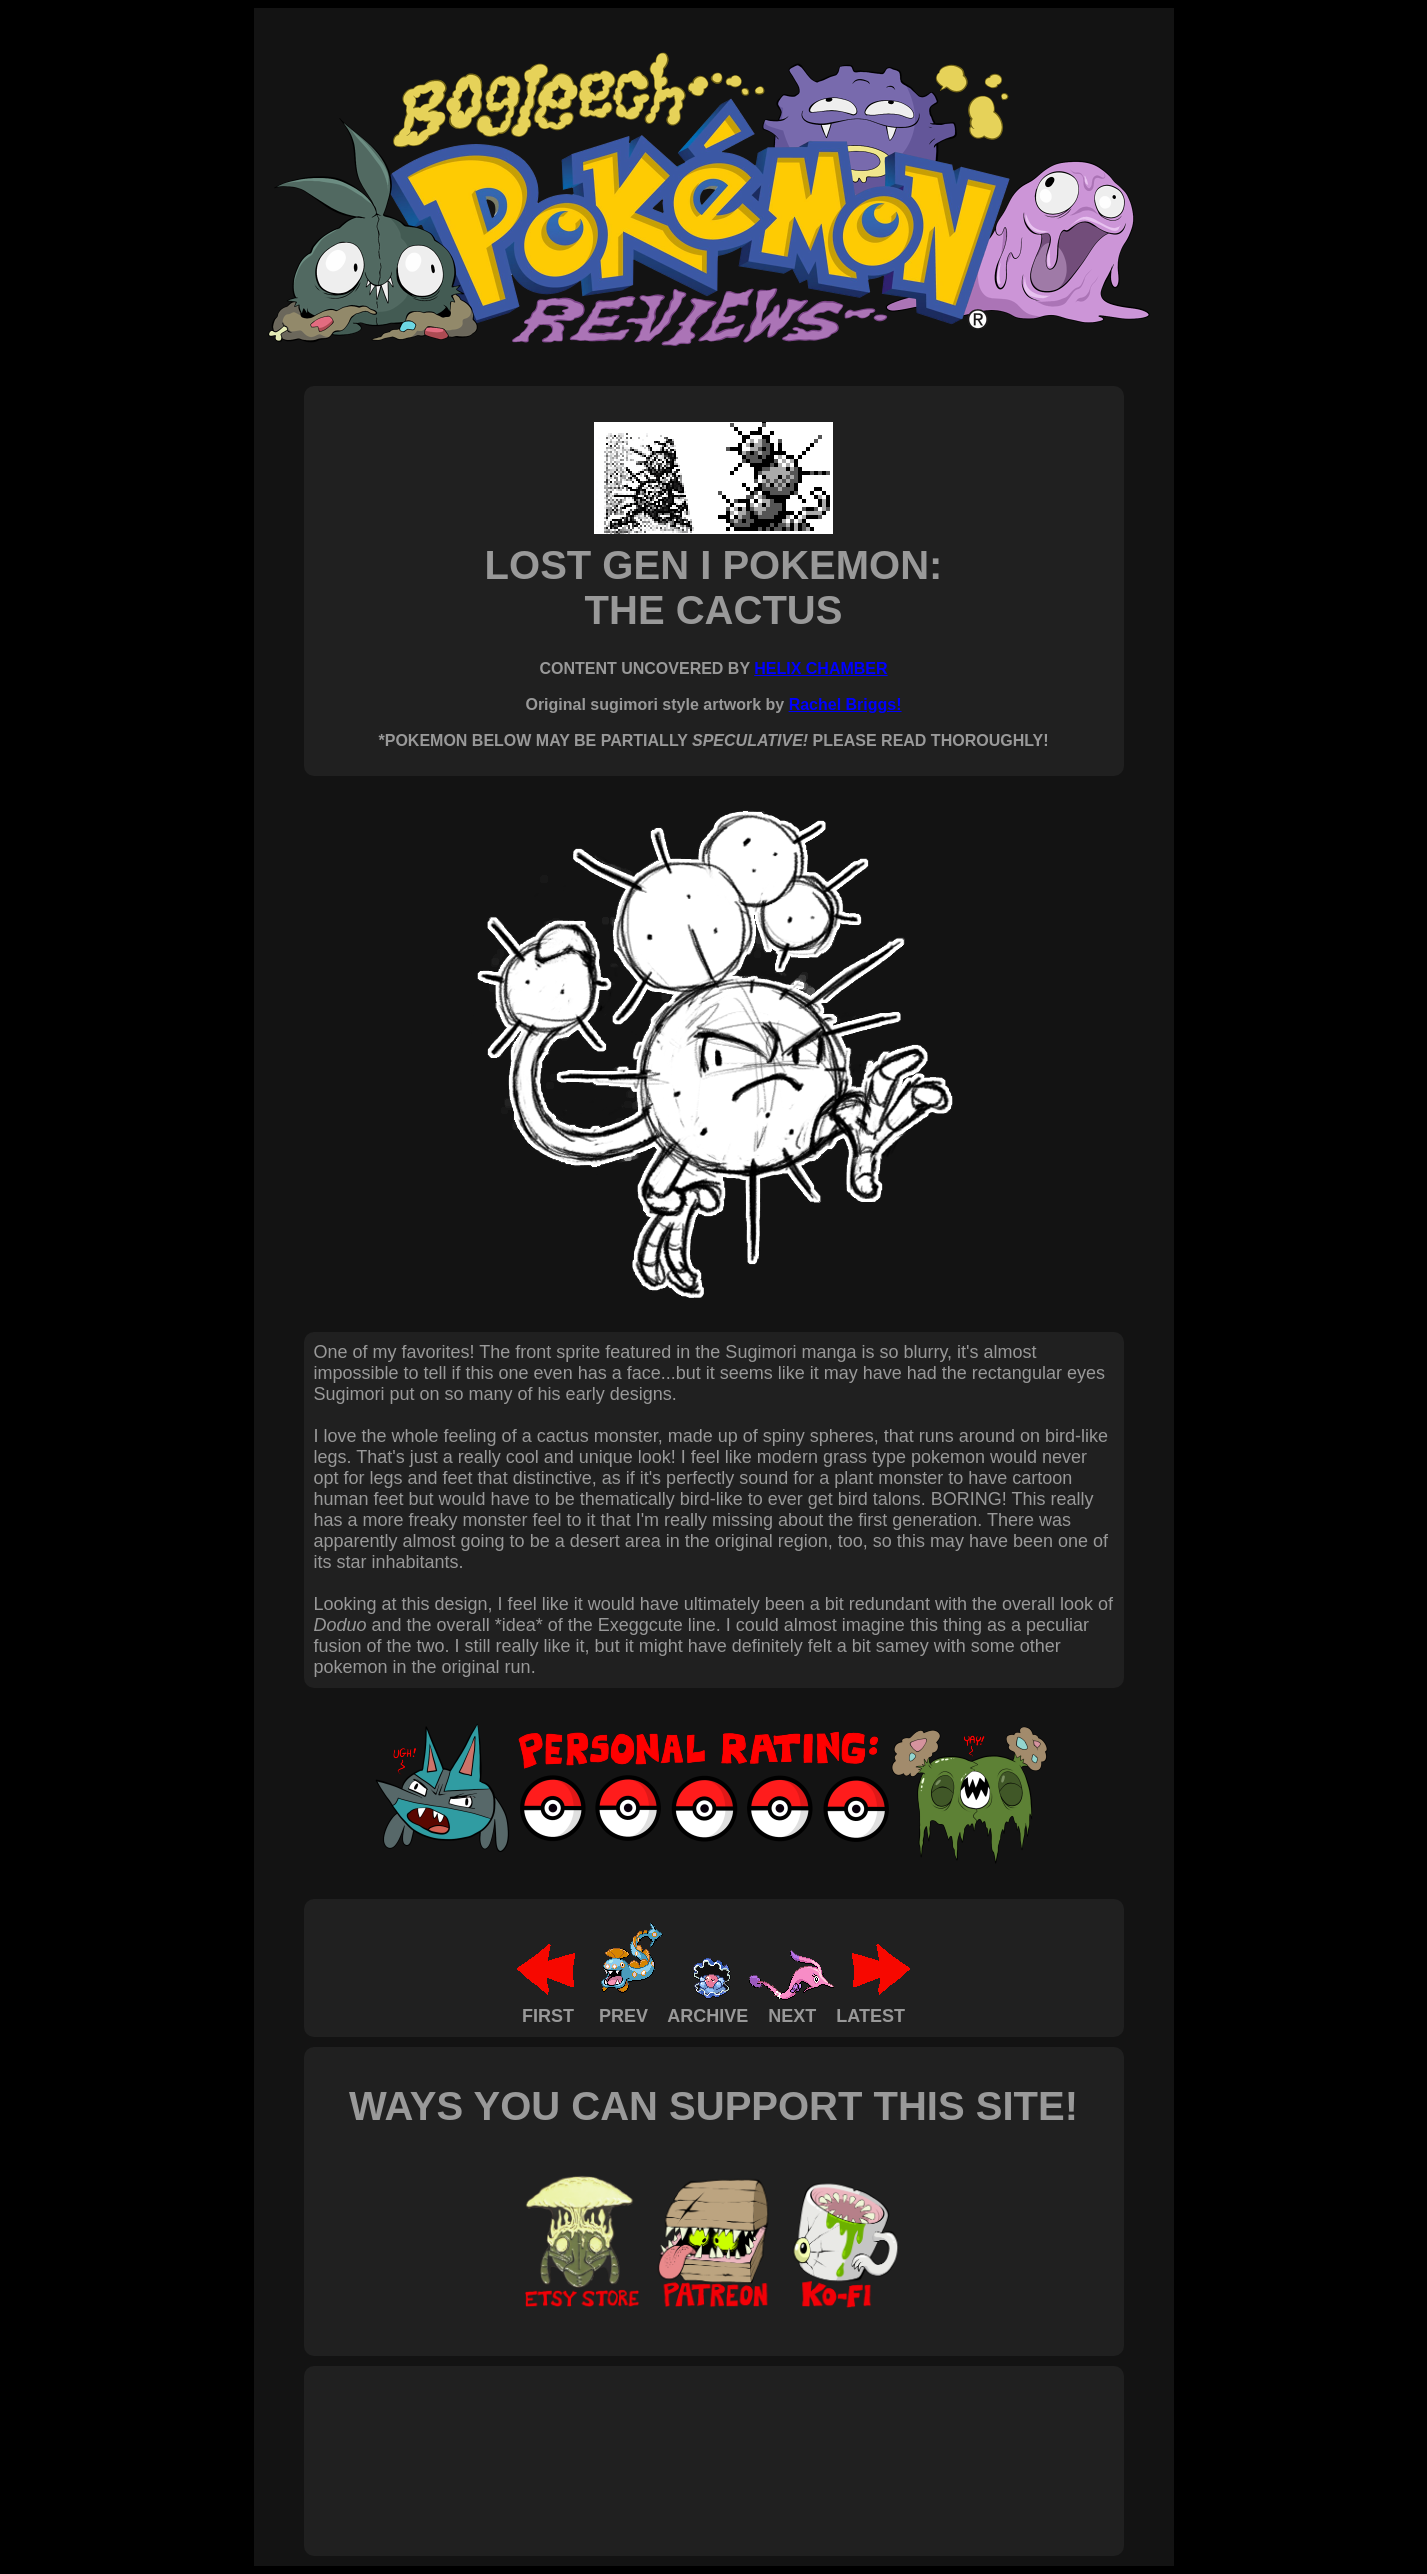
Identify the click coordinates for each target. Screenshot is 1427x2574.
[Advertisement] (678, 2439)
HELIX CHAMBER (820, 668)
